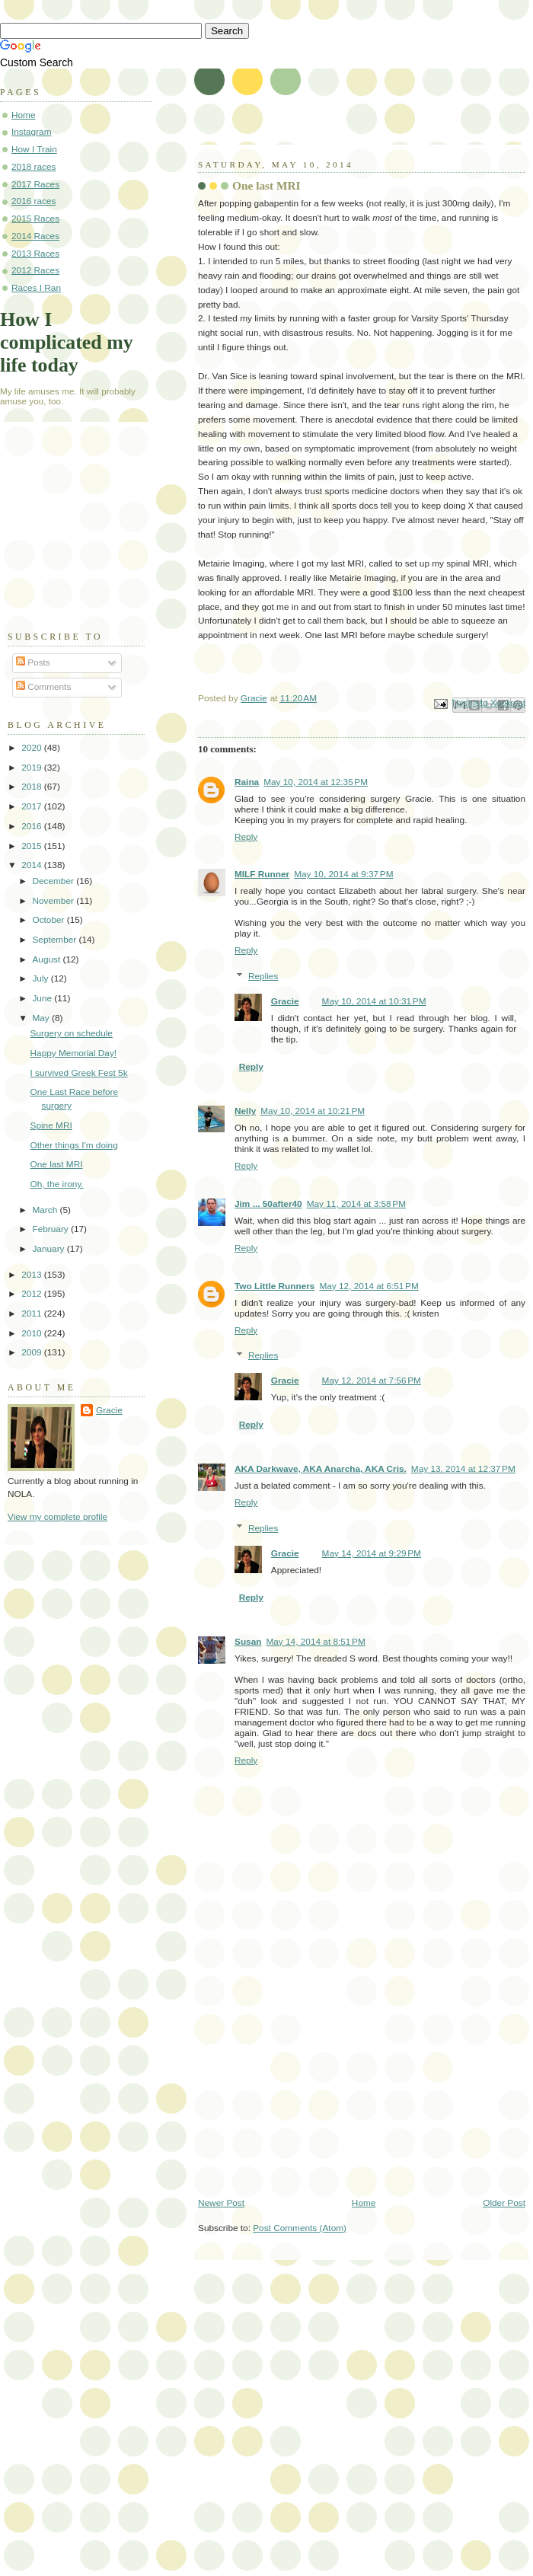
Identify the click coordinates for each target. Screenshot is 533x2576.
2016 (32, 826)
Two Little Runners (274, 1286)
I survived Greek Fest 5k (79, 1073)
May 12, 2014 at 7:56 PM (371, 1380)
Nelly (245, 1111)
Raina (247, 782)
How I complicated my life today (66, 342)
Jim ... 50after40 (268, 1204)
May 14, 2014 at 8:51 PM (315, 1641)
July (41, 978)
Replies (263, 976)
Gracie (285, 1001)
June (43, 998)
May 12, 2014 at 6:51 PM (368, 1286)
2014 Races (35, 236)
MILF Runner (262, 874)
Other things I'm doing (74, 1145)
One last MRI (56, 1164)
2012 (32, 1293)
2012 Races (35, 270)
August (47, 959)
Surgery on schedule (71, 1033)
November (54, 900)
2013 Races (35, 253)
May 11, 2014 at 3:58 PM (356, 1204)
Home (364, 2203)
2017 (32, 806)
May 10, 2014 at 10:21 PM (312, 1111)
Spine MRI (51, 1125)
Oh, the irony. (57, 1184)
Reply (246, 837)
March (45, 1210)
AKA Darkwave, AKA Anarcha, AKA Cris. (321, 1469)
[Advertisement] (84, 533)
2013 (32, 1274)
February (51, 1229)
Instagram (31, 131)
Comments (43, 687)
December (54, 881)
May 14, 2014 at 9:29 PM (371, 1553)
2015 (32, 846)
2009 (32, 1352)
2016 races (33, 201)
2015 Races (35, 218)
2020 (32, 747)
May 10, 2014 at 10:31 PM (374, 1001)
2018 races (33, 166)
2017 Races (35, 184)
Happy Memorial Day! (73, 1053)
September (55, 939)
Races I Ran (36, 287)
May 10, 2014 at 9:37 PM (343, 874)
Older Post (504, 2203)
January (49, 1248)
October (49, 920)
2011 (32, 1313)
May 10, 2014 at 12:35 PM (315, 782)
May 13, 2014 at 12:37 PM (463, 1469)
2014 (32, 865)
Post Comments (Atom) (299, 2228)
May (42, 1018)
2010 (32, 1333)
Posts (33, 662)
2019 (32, 767)
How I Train (34, 149)
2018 (32, 786)
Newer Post (221, 2203)
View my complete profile (57, 1516)
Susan (248, 1641)
